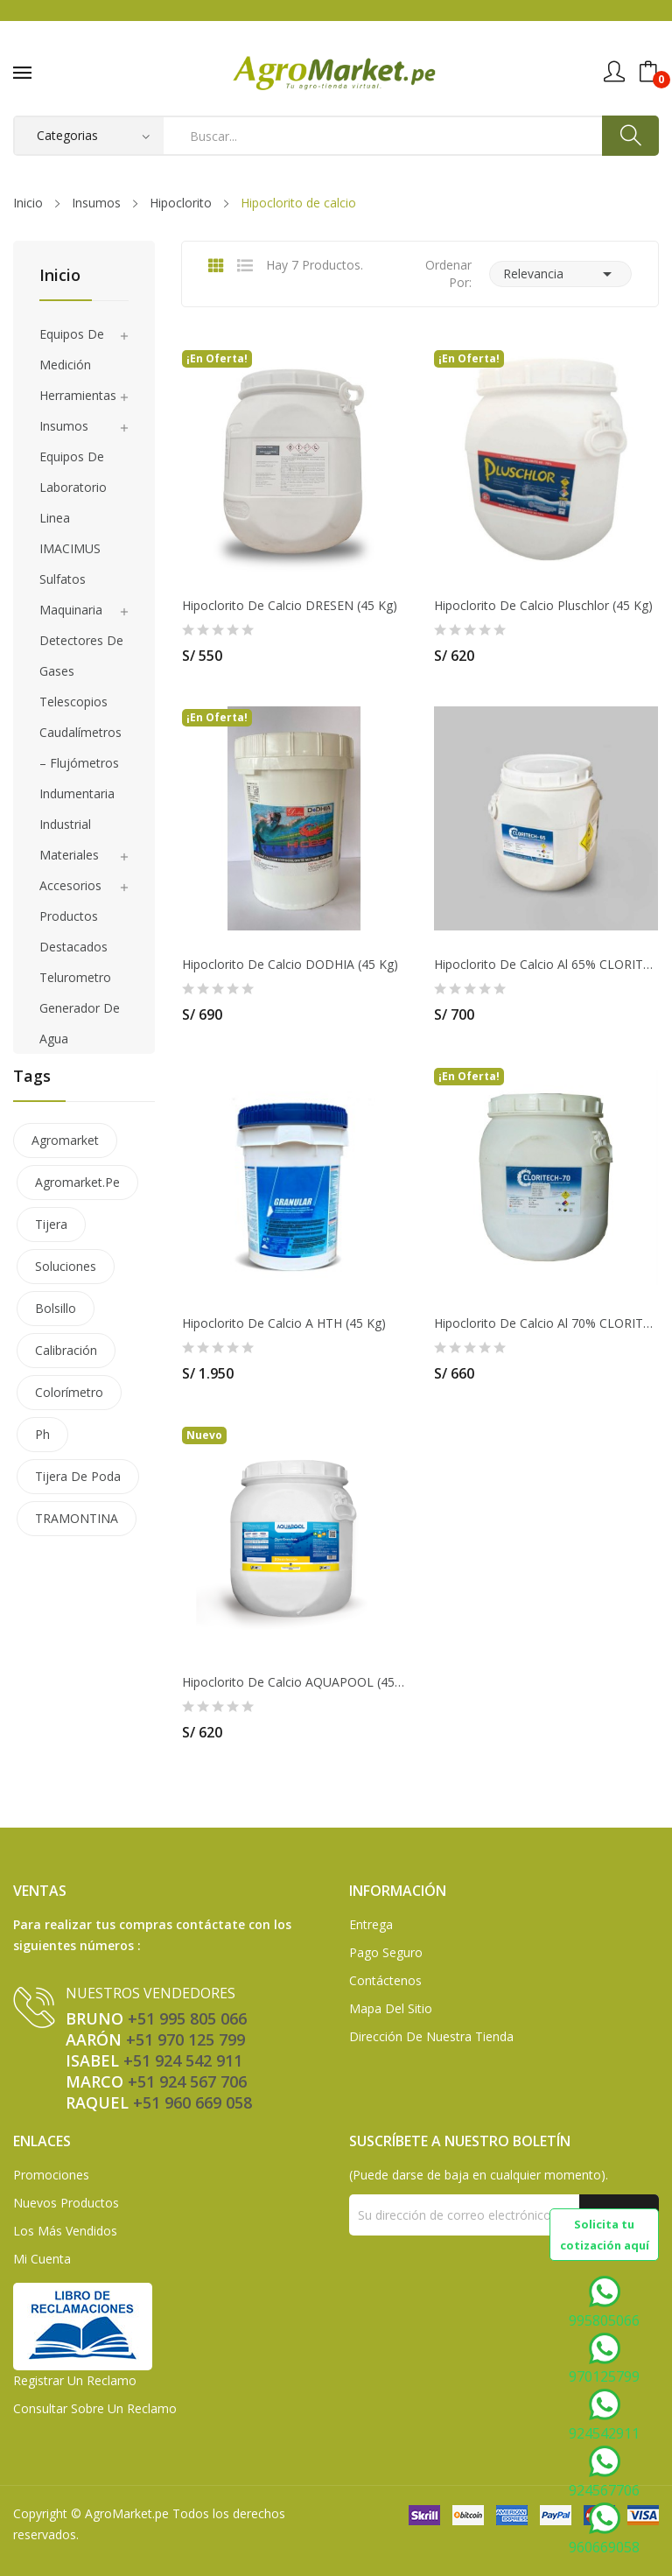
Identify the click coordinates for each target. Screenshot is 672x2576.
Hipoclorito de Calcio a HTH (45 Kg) (284, 1323)
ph (42, 1434)
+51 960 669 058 (192, 2102)
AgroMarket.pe (127, 2513)
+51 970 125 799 (185, 2039)
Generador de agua (79, 1023)
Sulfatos (62, 579)
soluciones (65, 1266)
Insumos (63, 426)
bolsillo (55, 1308)
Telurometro (75, 977)
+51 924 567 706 (187, 2081)
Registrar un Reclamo (74, 2380)
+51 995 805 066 (187, 2018)
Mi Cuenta (42, 2258)
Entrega (371, 1924)
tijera (51, 1224)
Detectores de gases (81, 655)
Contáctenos (385, 1980)
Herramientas (77, 395)
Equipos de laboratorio (73, 471)
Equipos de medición (71, 349)
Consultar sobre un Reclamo (95, 2408)
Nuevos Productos (66, 2202)
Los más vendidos (65, 2230)
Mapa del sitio (390, 2008)
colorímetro (69, 1392)
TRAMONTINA (76, 1518)
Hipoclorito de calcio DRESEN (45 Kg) (289, 606)
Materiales (69, 854)
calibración (66, 1350)
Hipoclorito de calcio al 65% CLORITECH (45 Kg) (546, 964)
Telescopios (73, 701)
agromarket (65, 1140)
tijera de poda (78, 1476)
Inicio (59, 276)
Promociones (51, 2174)
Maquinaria (70, 609)
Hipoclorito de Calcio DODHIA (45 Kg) (290, 964)
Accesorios (70, 885)
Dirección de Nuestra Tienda (431, 2036)
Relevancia (560, 273)
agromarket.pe (77, 1182)
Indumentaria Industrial (77, 808)
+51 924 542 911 (182, 2060)
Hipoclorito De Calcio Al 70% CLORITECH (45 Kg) (546, 1323)
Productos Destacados (73, 931)
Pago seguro (386, 1952)
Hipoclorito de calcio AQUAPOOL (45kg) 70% (294, 1682)
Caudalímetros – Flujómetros (80, 747)
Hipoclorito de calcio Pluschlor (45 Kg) (543, 606)
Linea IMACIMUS (70, 533)
